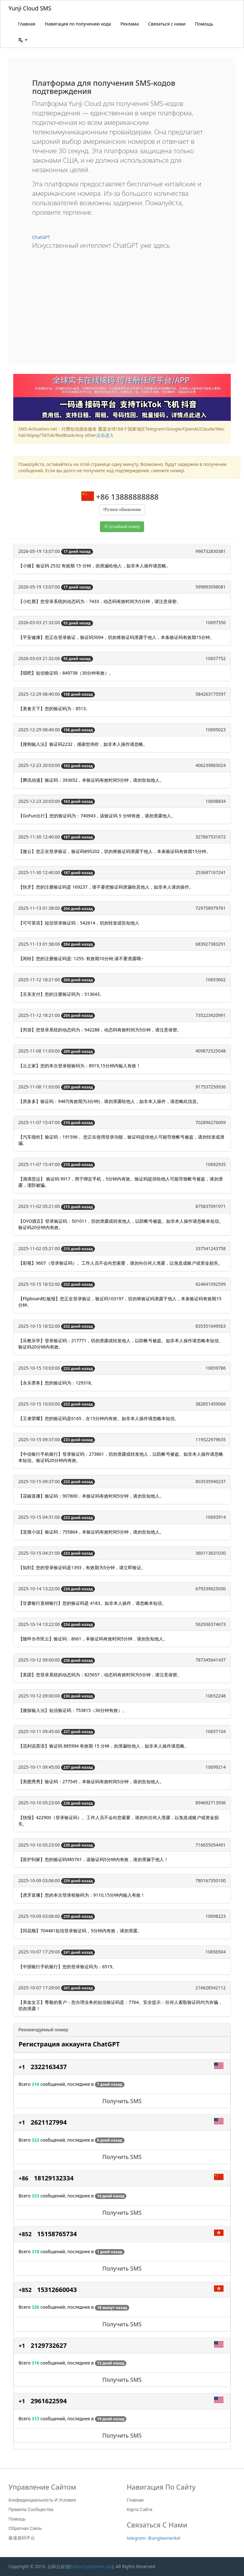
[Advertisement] (122, 302)
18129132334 (54, 2178)
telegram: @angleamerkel (153, 2538)
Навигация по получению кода (78, 24)
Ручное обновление (123, 509)
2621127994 (49, 2122)
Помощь (204, 24)
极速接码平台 (22, 2538)
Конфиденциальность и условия (42, 2500)
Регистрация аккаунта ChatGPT (69, 2044)
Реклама (129, 24)
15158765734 (57, 2234)
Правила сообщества (31, 2509)
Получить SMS (122, 2101)
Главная (26, 24)
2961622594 (49, 2401)
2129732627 (49, 2345)
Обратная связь (25, 2528)
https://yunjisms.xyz (91, 2566)
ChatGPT (41, 237)
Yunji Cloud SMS (30, 8)
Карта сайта (139, 2509)
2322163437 (49, 2067)
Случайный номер (123, 526)
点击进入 (105, 435)
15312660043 (57, 2289)
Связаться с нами (166, 24)
